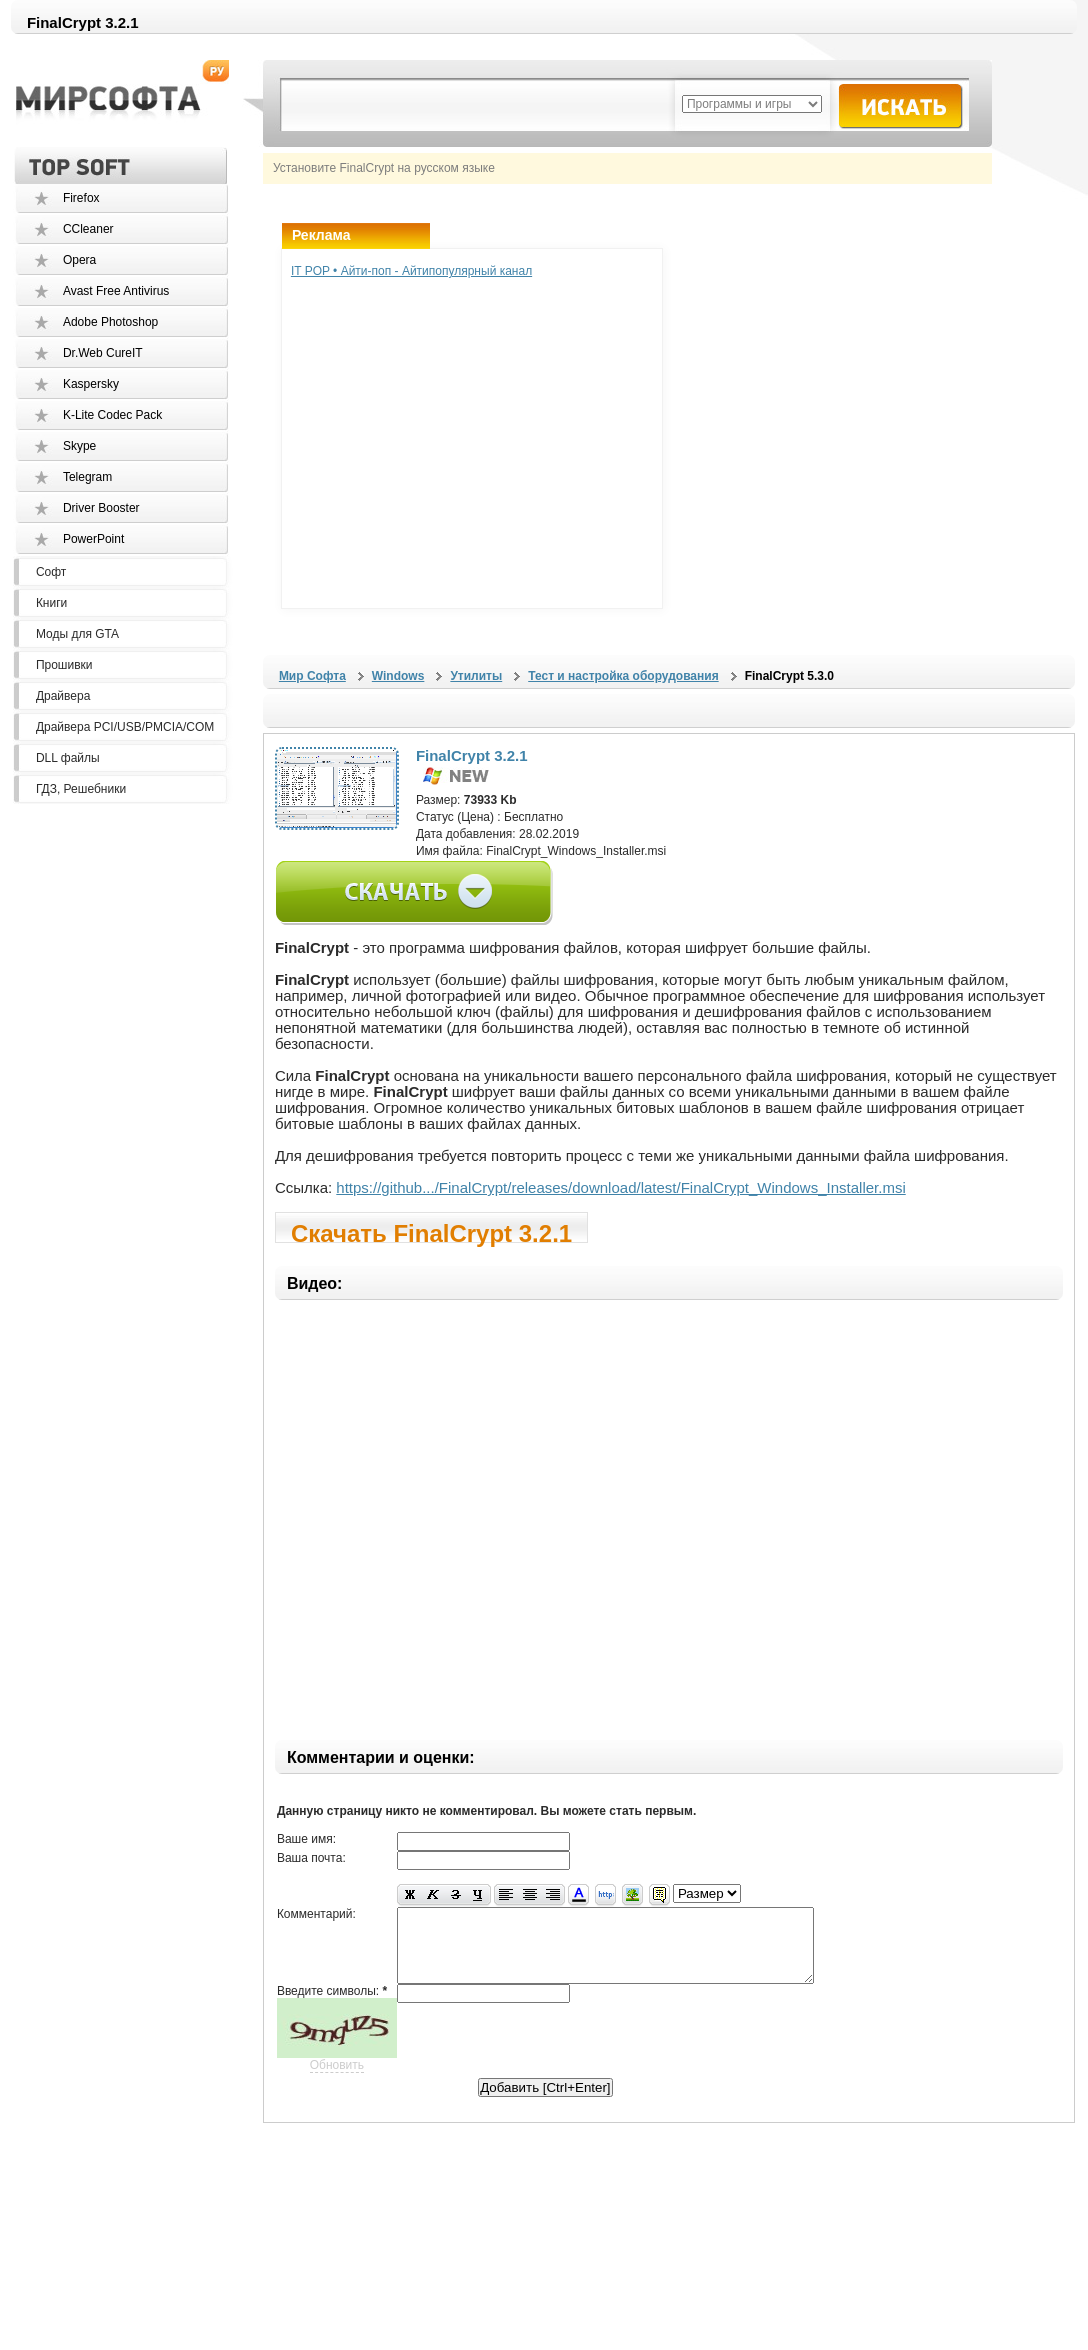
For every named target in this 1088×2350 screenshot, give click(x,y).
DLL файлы (68, 758)
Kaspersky (91, 384)
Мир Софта (312, 676)
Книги (51, 603)
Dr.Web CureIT (103, 353)
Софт (51, 572)
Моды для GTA (77, 634)
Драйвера (63, 696)
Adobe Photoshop (110, 322)
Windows (398, 676)
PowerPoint (93, 539)
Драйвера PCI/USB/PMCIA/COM (125, 727)
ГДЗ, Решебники (81, 789)
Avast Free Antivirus (116, 291)
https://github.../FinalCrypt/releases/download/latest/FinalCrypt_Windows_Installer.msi (620, 1187)
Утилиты (476, 676)
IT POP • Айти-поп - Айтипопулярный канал (411, 271)
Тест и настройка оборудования (623, 676)
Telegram (87, 477)
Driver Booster (101, 508)
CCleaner (88, 229)
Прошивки (64, 665)
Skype (79, 446)
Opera (79, 260)
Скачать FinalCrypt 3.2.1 (431, 1231)
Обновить (337, 2080)
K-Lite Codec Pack (112, 415)
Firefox (81, 198)
